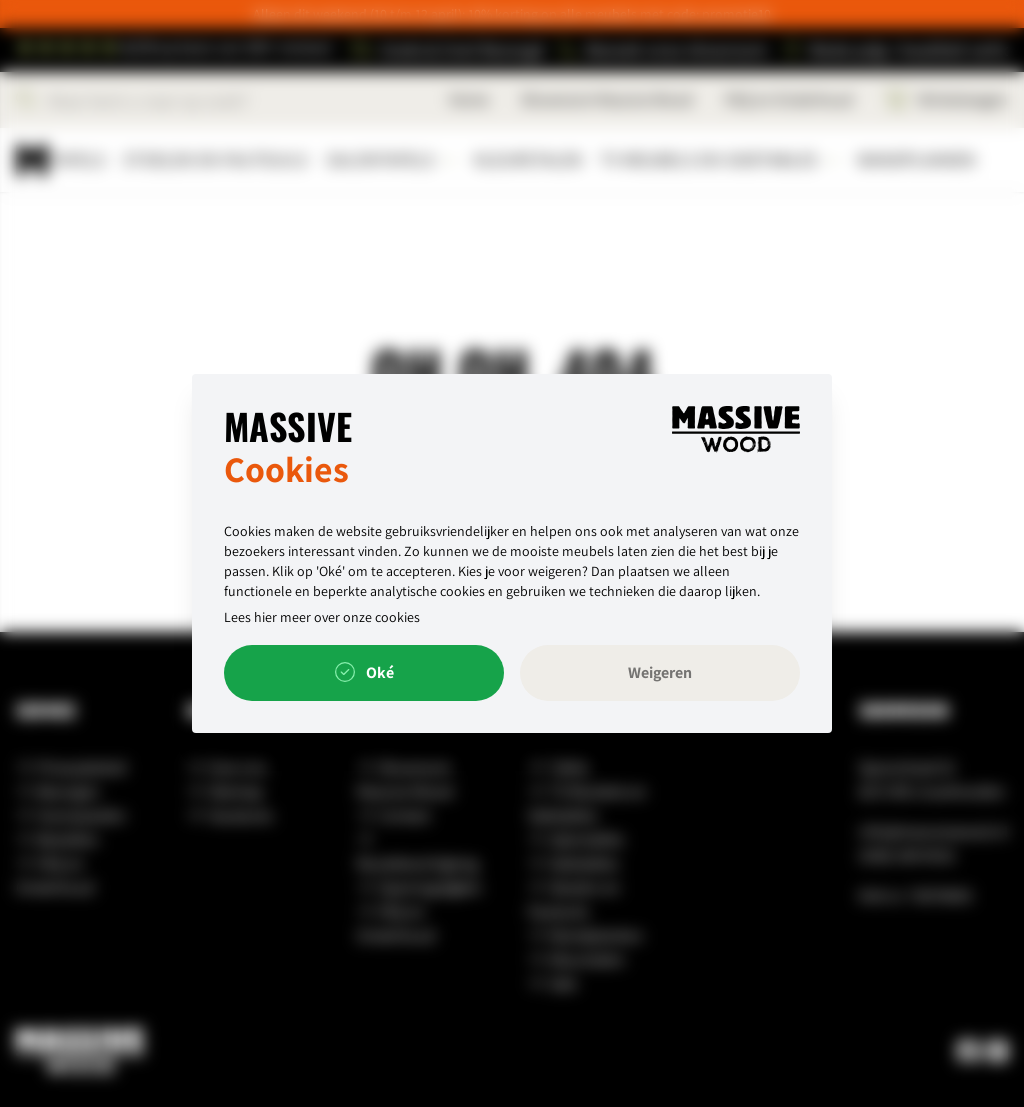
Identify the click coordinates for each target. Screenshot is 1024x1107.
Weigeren (660, 672)
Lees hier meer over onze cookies (322, 617)
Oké (364, 673)
